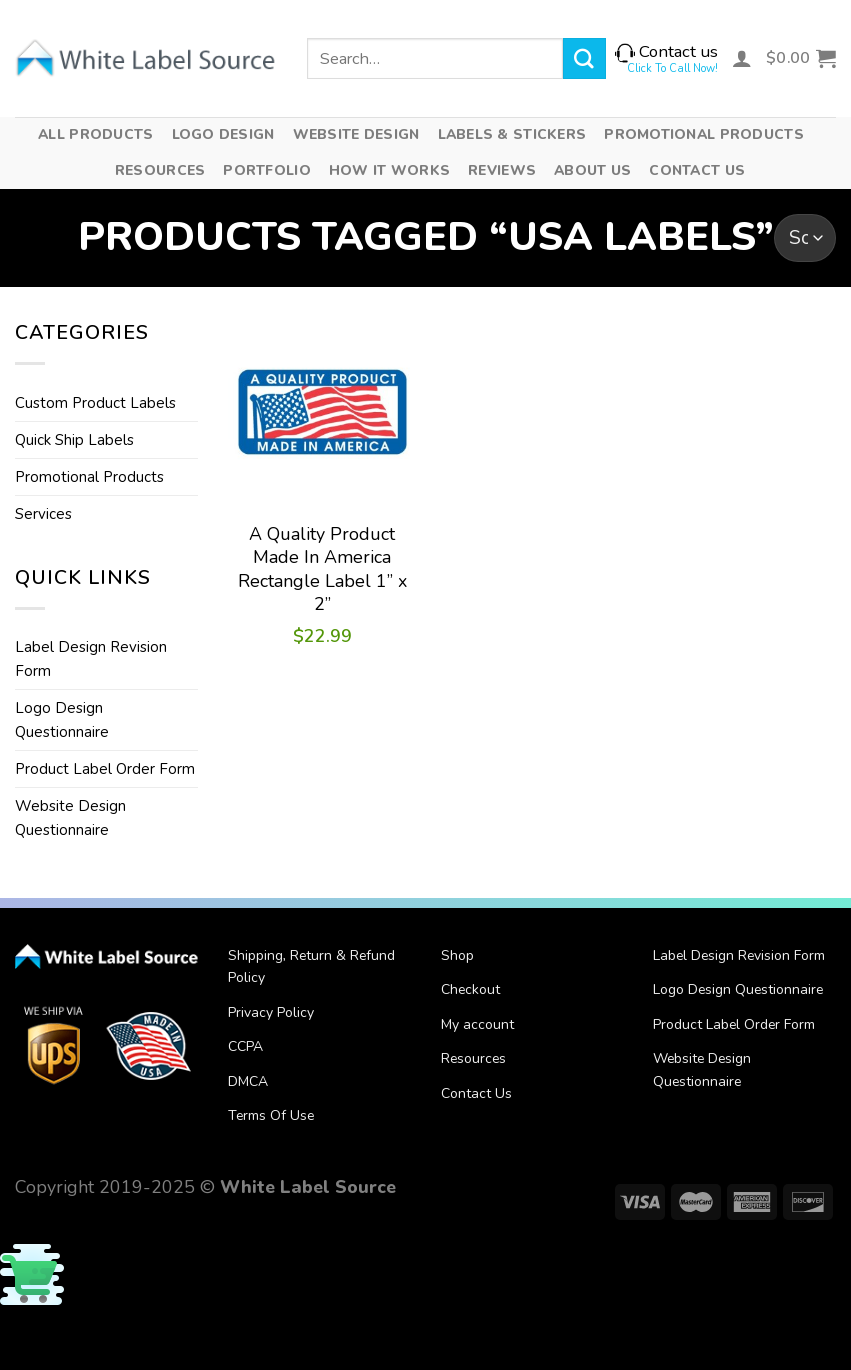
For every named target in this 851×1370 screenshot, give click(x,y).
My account (477, 1024)
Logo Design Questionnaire (62, 720)
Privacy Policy (271, 1012)
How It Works (389, 170)
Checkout (470, 989)
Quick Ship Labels (74, 440)
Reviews (502, 170)
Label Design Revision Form (91, 659)
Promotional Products (704, 134)
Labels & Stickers (512, 134)
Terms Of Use (271, 1115)
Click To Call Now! (672, 68)
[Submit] (584, 58)
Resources (160, 170)
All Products (95, 134)
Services (43, 514)
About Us (592, 170)
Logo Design (223, 134)
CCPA (245, 1046)
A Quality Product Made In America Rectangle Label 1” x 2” (322, 569)
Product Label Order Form (105, 769)
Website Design (356, 134)
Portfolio (267, 170)
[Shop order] (805, 238)
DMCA (248, 1081)
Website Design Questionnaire (70, 818)
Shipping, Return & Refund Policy (311, 966)
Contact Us (697, 170)
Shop (457, 955)
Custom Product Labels (95, 403)
